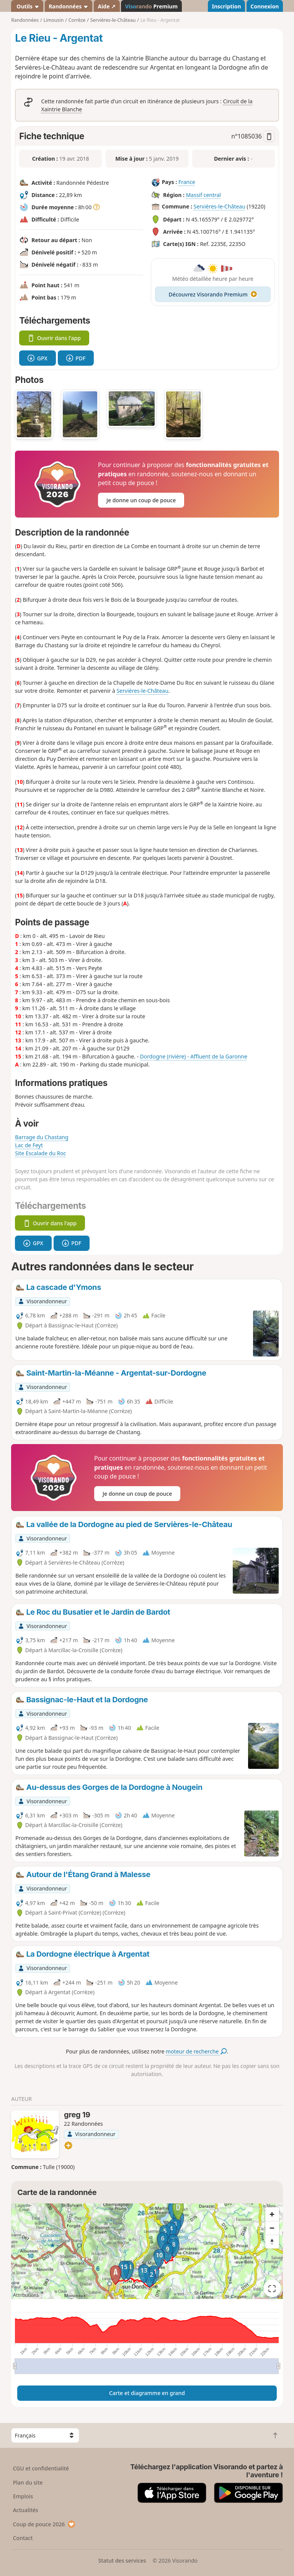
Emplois (23, 2496)
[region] (147, 2251)
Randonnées (68, 6)
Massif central (203, 195)
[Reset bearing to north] (272, 2242)
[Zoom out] (272, 2228)
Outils (27, 6)
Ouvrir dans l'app (54, 338)
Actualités (25, 2510)
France (186, 182)
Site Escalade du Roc (40, 1153)
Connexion (264, 6)
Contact (23, 2538)
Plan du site (28, 2482)
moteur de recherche (196, 2051)
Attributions (26, 2295)
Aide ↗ (107, 6)
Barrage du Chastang (41, 1137)
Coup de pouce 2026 (44, 2524)
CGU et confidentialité (41, 2468)
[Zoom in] (272, 2214)
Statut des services (122, 2560)
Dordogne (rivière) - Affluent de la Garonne (193, 1056)
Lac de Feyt (29, 1145)
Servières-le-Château (219, 206)
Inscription (226, 6)
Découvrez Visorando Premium (213, 294)
